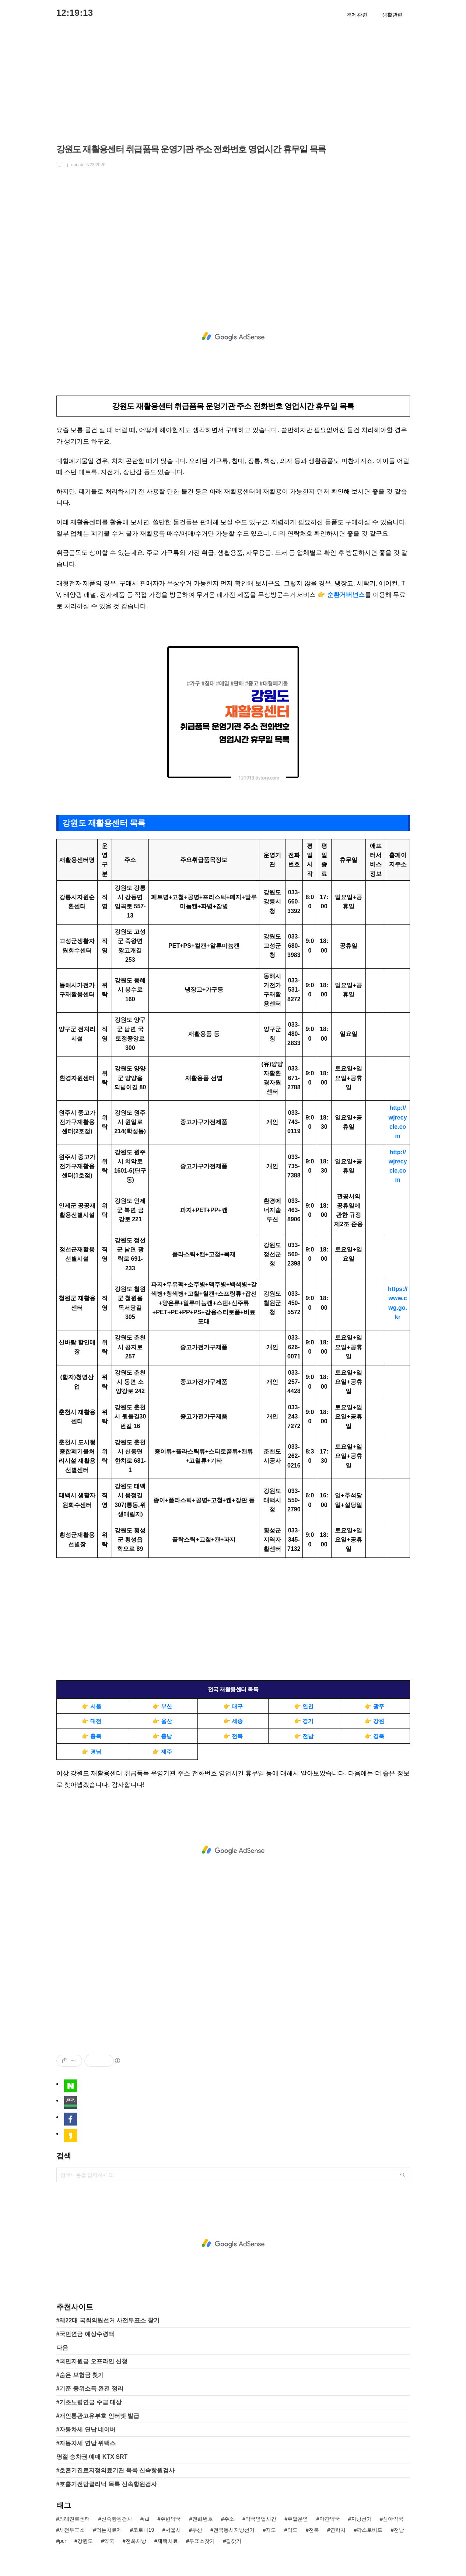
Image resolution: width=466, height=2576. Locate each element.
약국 (109, 2541)
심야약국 (393, 2519)
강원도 (85, 2541)
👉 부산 (162, 1706)
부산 (197, 2530)
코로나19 (143, 2530)
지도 (271, 2530)
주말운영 (297, 2519)
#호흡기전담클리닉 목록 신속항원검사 (106, 2484)
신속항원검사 (116, 2519)
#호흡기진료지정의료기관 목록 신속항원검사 (115, 2470)
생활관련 (392, 15)
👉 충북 (91, 1736)
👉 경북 (374, 1736)
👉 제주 (162, 1751)
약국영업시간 (260, 2519)
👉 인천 (303, 1706)
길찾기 (233, 2541)
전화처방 (136, 2541)
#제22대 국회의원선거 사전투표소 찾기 (108, 2320)
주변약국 (170, 2519)
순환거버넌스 (346, 594)
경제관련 (357, 15)
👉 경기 (303, 1721)
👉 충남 (162, 1736)
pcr (62, 2541)
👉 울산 (162, 1721)
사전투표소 (72, 2530)
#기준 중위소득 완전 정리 (89, 2388)
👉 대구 (233, 1706)
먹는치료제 (109, 2530)
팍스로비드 (369, 2530)
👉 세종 (233, 1721)
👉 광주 (374, 1706)
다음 (62, 2347)
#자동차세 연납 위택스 (86, 2443)
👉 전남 (303, 1736)
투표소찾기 (202, 2541)
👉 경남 (91, 1751)
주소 (229, 2519)
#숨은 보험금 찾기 (80, 2375)
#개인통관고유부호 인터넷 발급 (98, 2416)
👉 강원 (374, 1721)
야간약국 (329, 2519)
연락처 (338, 2530)
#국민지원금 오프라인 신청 (92, 2361)
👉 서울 (91, 1706)
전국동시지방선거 (234, 2530)
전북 (314, 2530)
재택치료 (167, 2541)
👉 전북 (233, 1736)
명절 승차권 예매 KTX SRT (92, 2457)
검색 (403, 2175)
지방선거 (361, 2519)
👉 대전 (91, 1721)
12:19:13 (74, 13)
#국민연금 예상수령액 (85, 2334)
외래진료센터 (74, 2519)
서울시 (173, 2530)
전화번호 (202, 2519)
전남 (399, 2530)
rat (146, 2519)
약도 (292, 2530)
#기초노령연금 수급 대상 (89, 2402)
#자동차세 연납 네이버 (86, 2429)
